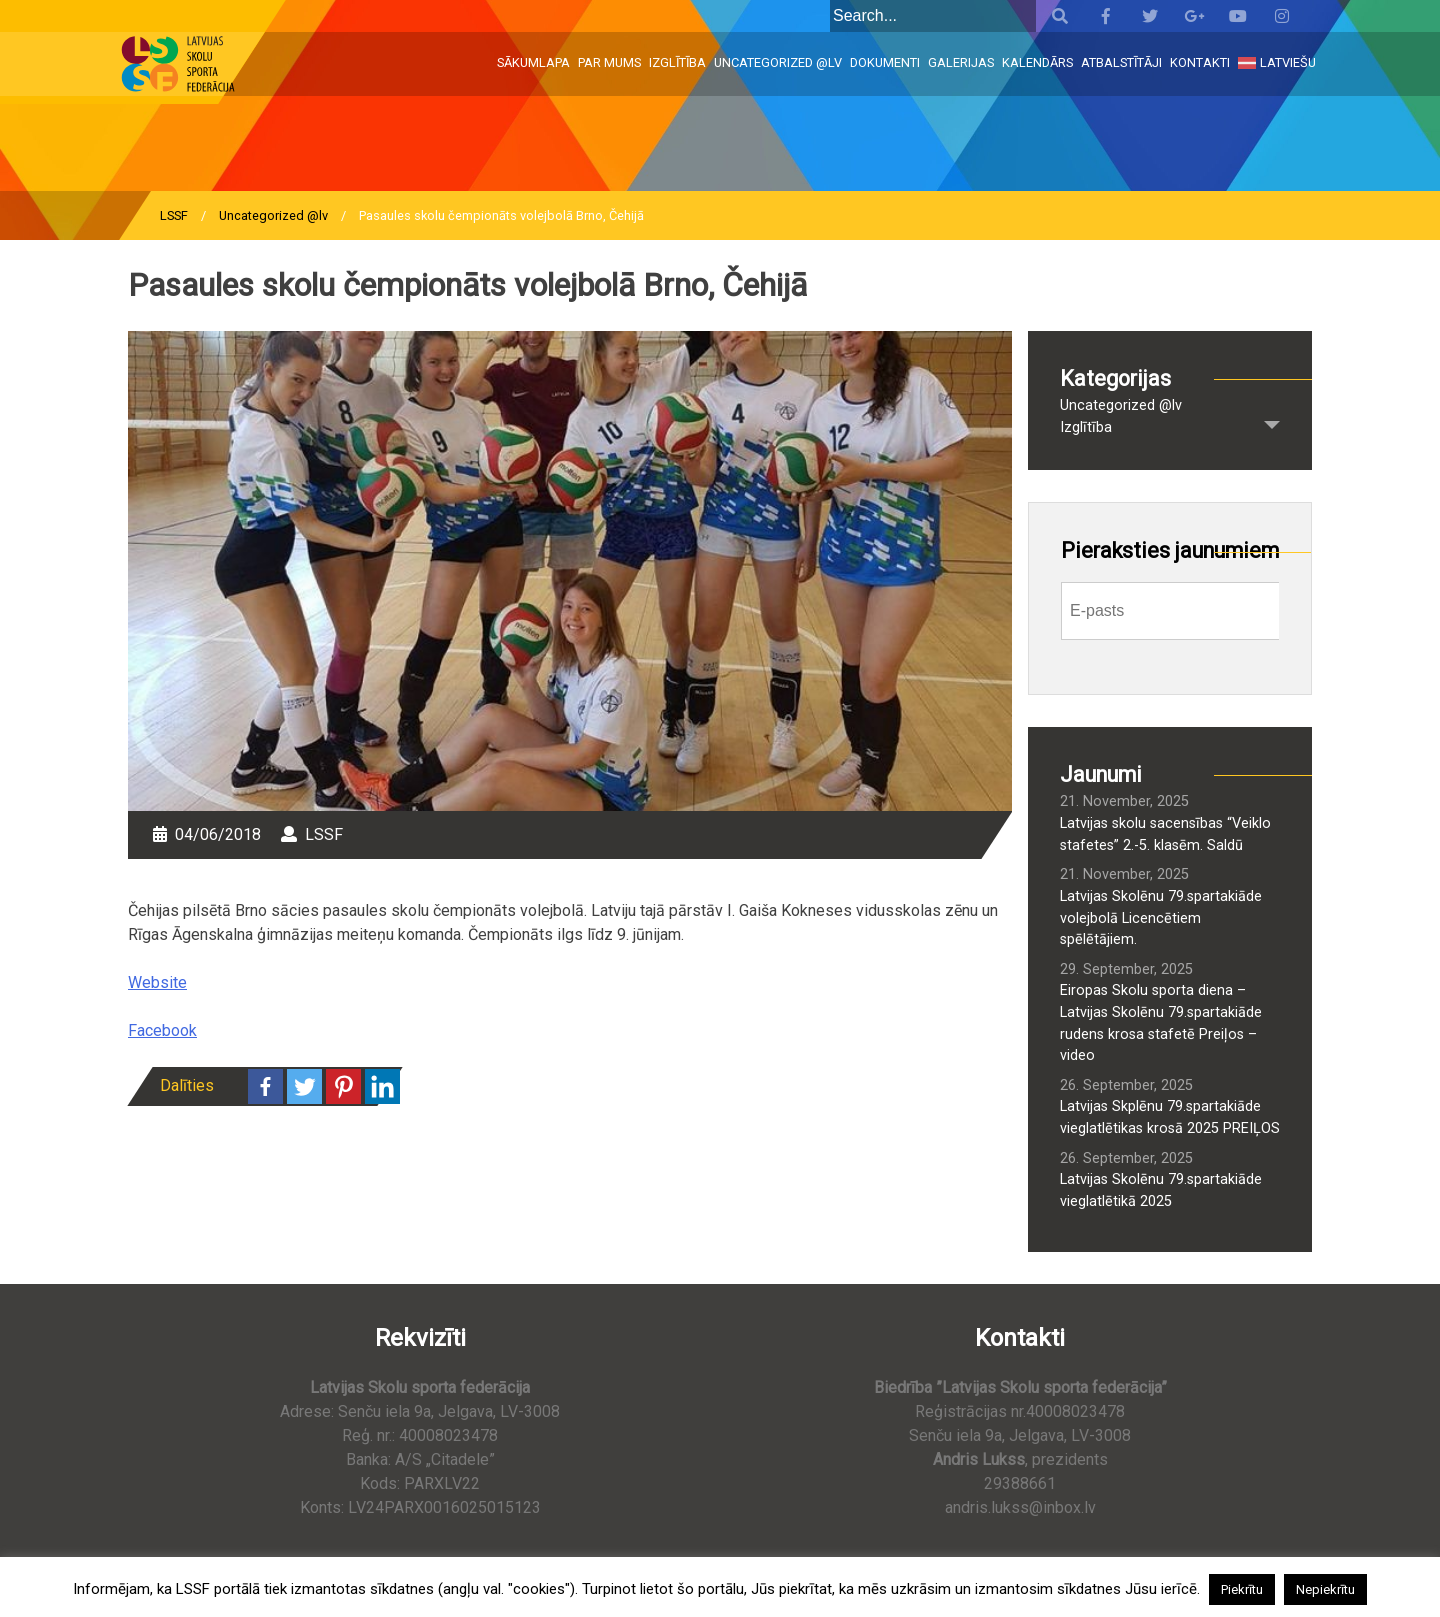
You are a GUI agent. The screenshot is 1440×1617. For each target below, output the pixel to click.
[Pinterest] (343, 1086)
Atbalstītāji (1121, 62)
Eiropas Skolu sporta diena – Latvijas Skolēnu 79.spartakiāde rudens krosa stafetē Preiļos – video (1161, 1023)
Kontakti (1200, 62)
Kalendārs (1037, 62)
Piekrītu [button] (1242, 1589)
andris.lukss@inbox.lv (1020, 1507)
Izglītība (677, 62)
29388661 (1020, 1483)
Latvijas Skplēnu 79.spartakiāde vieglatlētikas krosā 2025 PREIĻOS (1170, 1117)
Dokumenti (885, 62)
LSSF (174, 215)
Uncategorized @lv (778, 62)
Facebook (162, 1030)
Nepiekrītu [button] (1325, 1589)
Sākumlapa (533, 62)
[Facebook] (265, 1086)
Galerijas (961, 62)
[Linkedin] (382, 1086)
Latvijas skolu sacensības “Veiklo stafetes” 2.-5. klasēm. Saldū (1165, 834)
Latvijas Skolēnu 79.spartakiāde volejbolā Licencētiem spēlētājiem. (1161, 918)
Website (157, 982)
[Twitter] (304, 1086)
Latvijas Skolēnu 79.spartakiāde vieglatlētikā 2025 (1161, 1190)
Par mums (609, 62)
